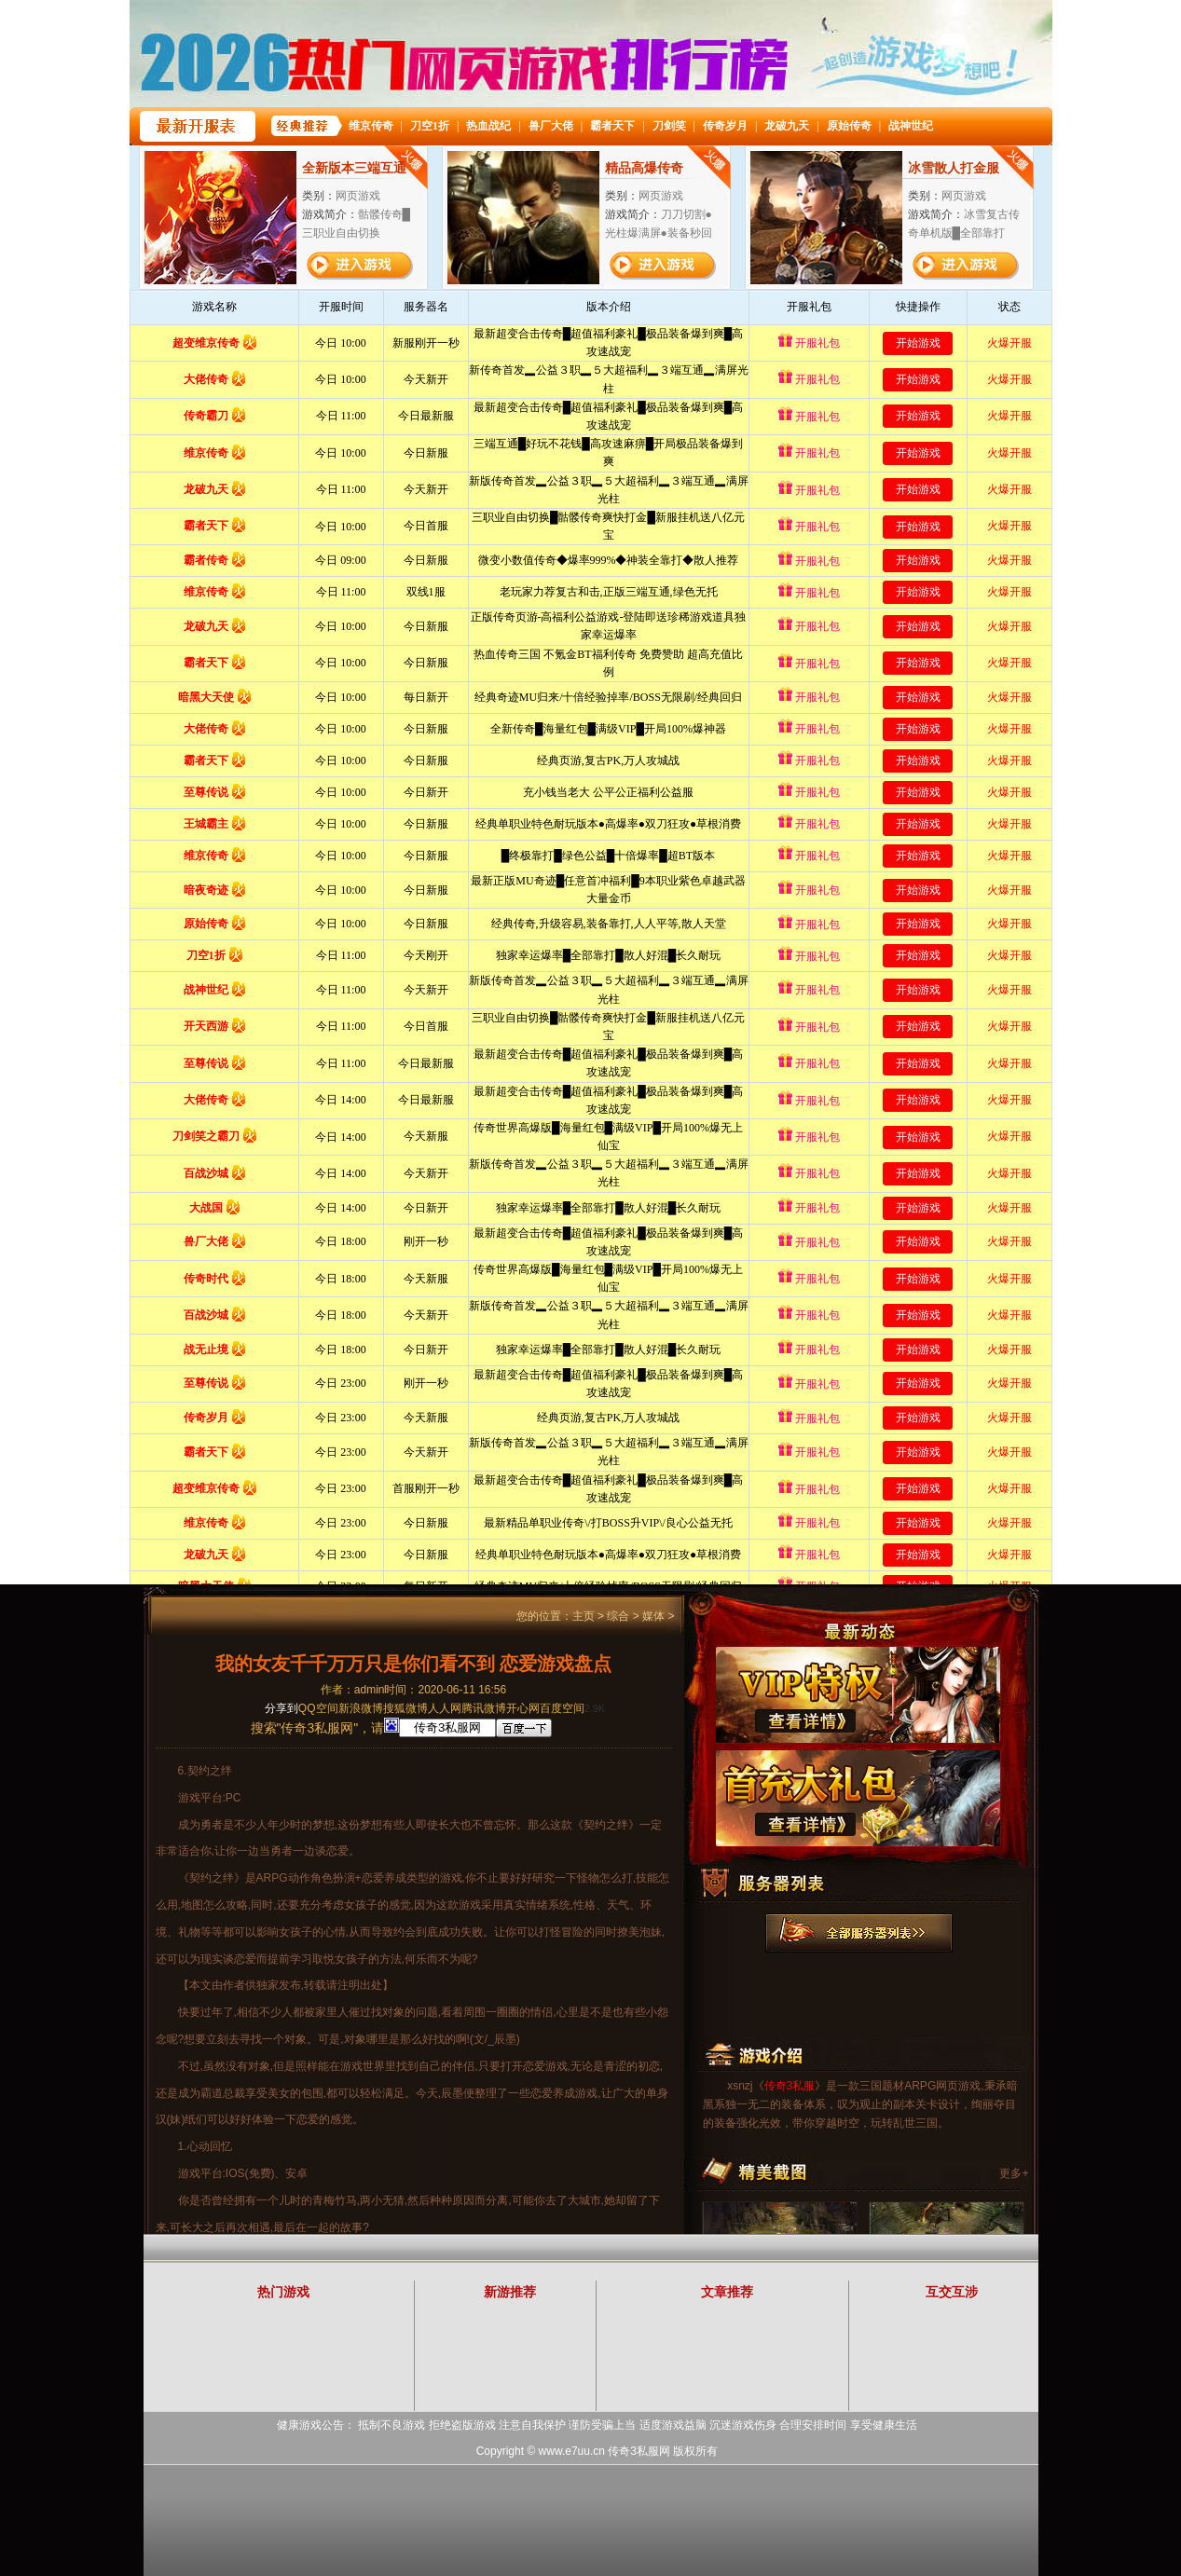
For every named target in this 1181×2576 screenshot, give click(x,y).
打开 (90, 2486)
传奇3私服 (790, 2085)
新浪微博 (360, 1708)
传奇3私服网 (639, 2451)
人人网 (444, 1708)
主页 (583, 1616)
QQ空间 (318, 1708)
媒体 (653, 1616)
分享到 (281, 1708)
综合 (618, 1616)
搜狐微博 (405, 1708)
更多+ (1013, 2173)
